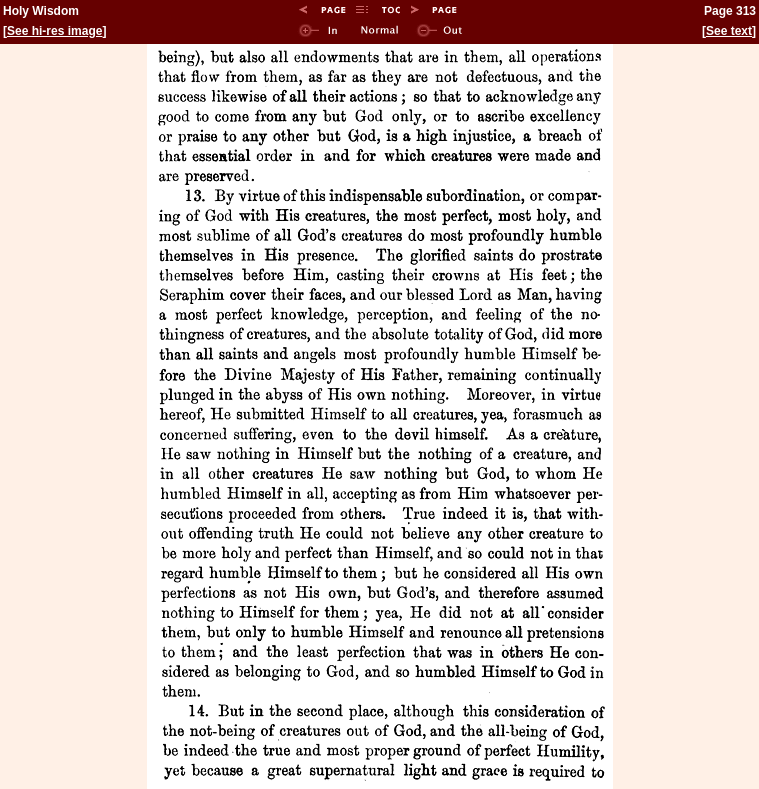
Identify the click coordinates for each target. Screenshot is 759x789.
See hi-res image (54, 31)
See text (729, 31)
